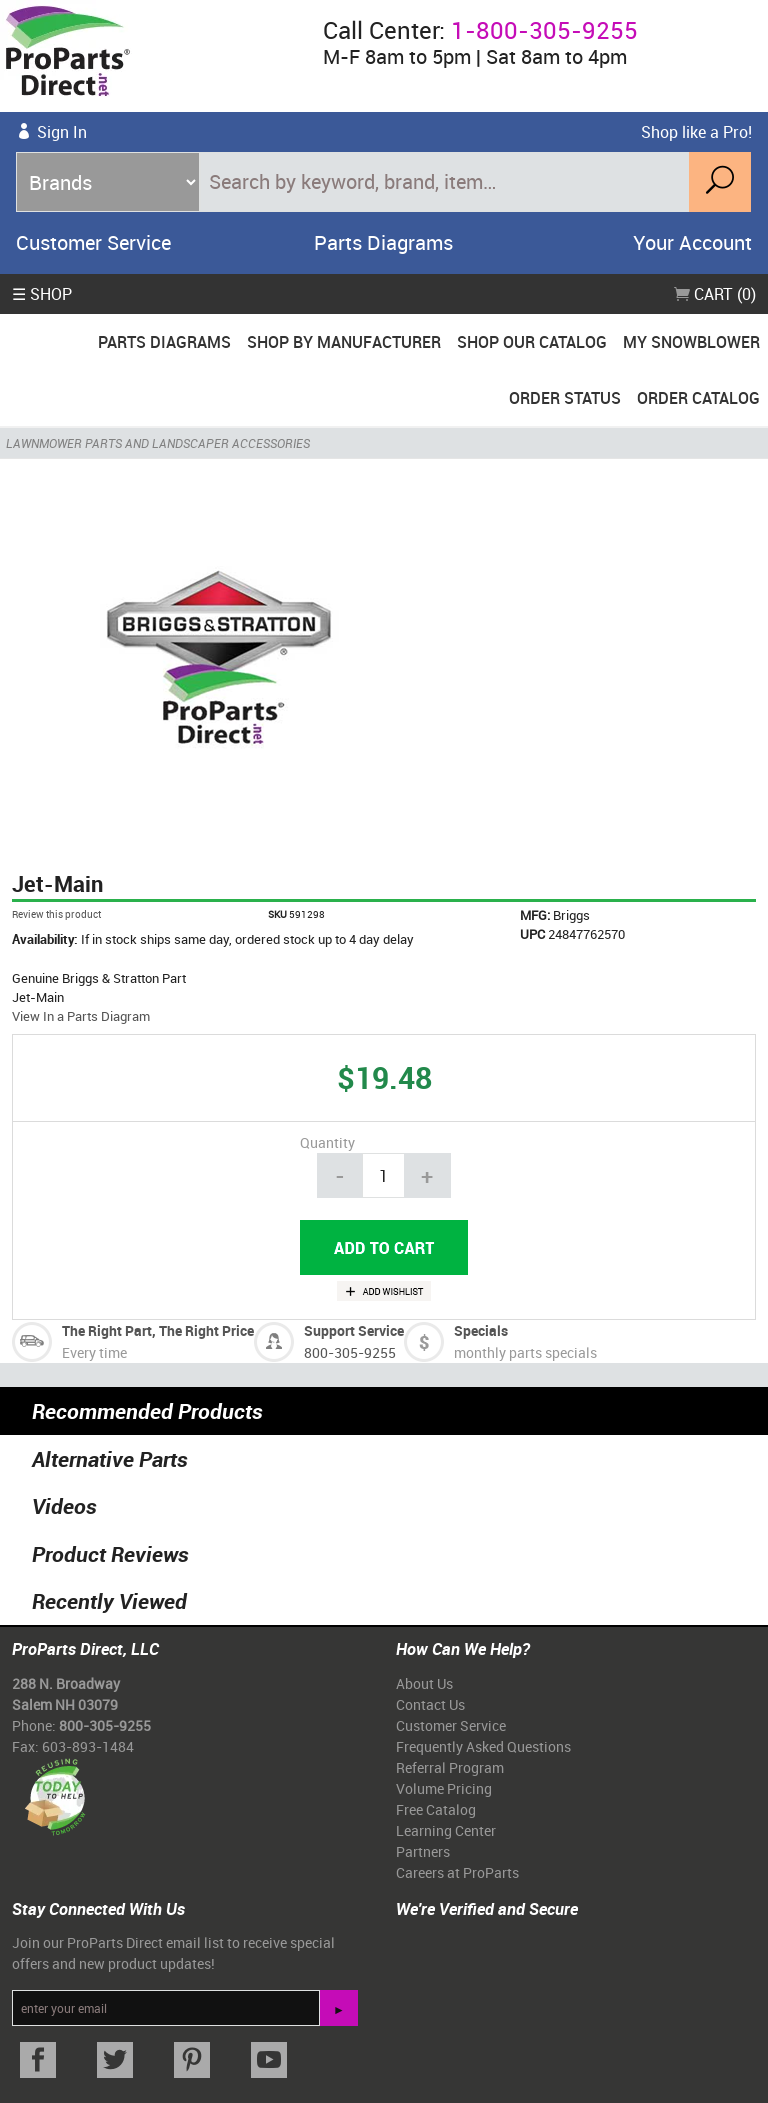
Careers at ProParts (457, 1872)
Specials (481, 1330)
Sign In (62, 132)
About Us (424, 1683)
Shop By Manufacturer (344, 342)
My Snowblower (691, 342)
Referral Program (450, 1767)
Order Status (565, 398)
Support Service (354, 1330)
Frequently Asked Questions (483, 1746)
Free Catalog (436, 1809)
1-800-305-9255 (544, 30)
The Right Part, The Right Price (158, 1330)
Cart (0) (715, 294)
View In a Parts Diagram (81, 1016)
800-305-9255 (350, 1352)
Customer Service (93, 242)
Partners (423, 1851)
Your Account (692, 242)
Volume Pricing (444, 1788)
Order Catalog (698, 398)
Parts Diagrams (383, 242)
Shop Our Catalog (532, 342)
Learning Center (446, 1830)
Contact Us (430, 1704)
